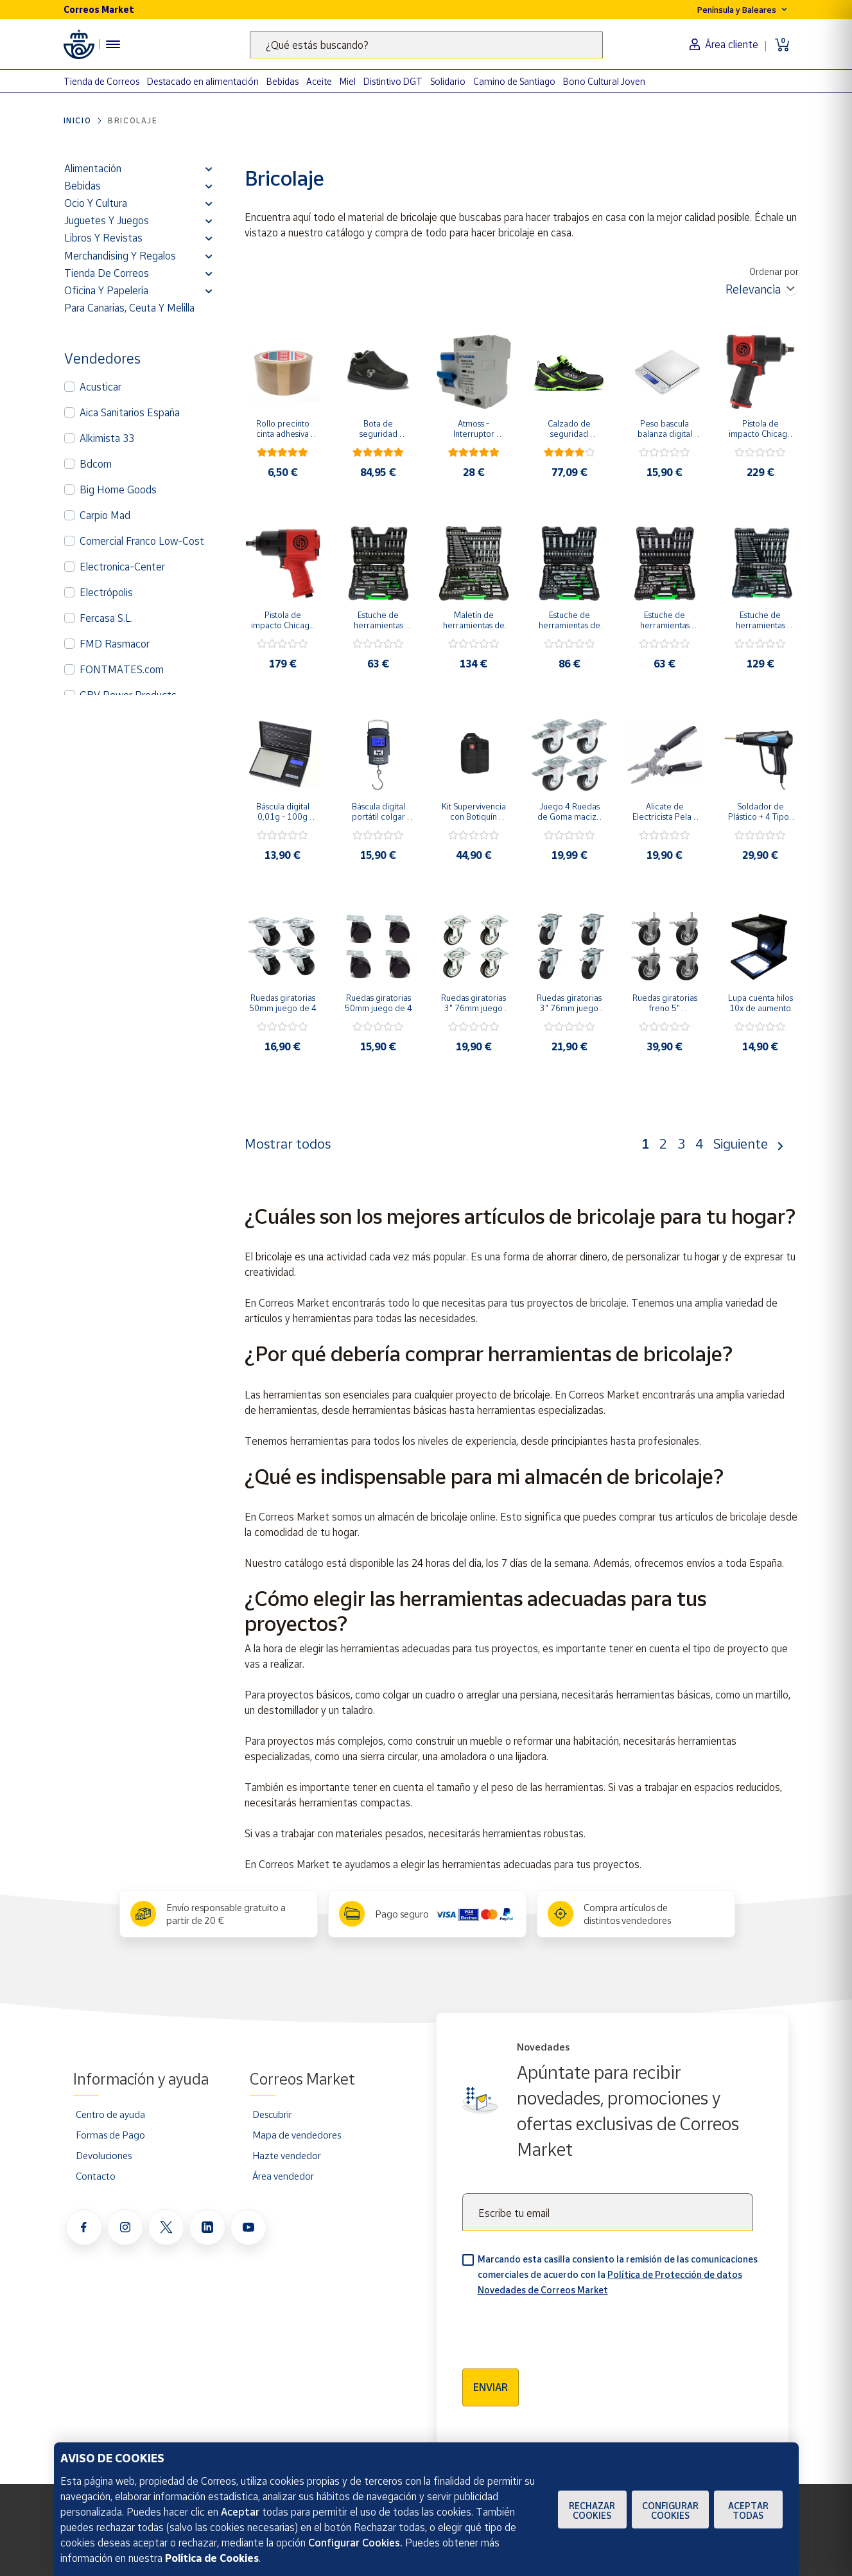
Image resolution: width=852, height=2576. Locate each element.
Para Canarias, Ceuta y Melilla (129, 307)
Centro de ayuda (110, 2114)
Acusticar (100, 386)
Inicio (78, 120)
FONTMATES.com (122, 669)
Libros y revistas (103, 237)
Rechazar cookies (592, 2510)
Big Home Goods (118, 489)
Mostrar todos (288, 1143)
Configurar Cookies (670, 2510)
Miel (348, 81)
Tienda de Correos (101, 81)
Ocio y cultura (95, 203)
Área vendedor (283, 2176)
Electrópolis (106, 592)
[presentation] (559, 2328)
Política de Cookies (212, 2558)
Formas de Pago (110, 2134)
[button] (209, 168)
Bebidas (282, 81)
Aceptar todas (748, 2510)
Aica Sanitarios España (130, 412)
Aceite (319, 81)
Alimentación (92, 168)
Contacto (96, 2176)
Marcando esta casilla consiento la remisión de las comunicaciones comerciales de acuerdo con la (618, 2274)
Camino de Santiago (514, 81)
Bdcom (96, 463)
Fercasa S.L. (106, 618)
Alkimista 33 (107, 438)
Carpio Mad (105, 515)
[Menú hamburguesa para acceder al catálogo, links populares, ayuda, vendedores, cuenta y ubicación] (113, 44)
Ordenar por (774, 271)
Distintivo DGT (392, 81)
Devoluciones (104, 2155)
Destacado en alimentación (203, 81)
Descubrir (272, 2114)
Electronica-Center (122, 566)
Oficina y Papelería (106, 290)
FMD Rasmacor (115, 643)
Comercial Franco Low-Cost (142, 540)
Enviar (490, 2387)
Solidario (447, 81)
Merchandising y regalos (120, 255)
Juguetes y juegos (106, 220)
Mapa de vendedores (296, 2134)
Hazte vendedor (286, 2155)
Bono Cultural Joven (604, 81)
